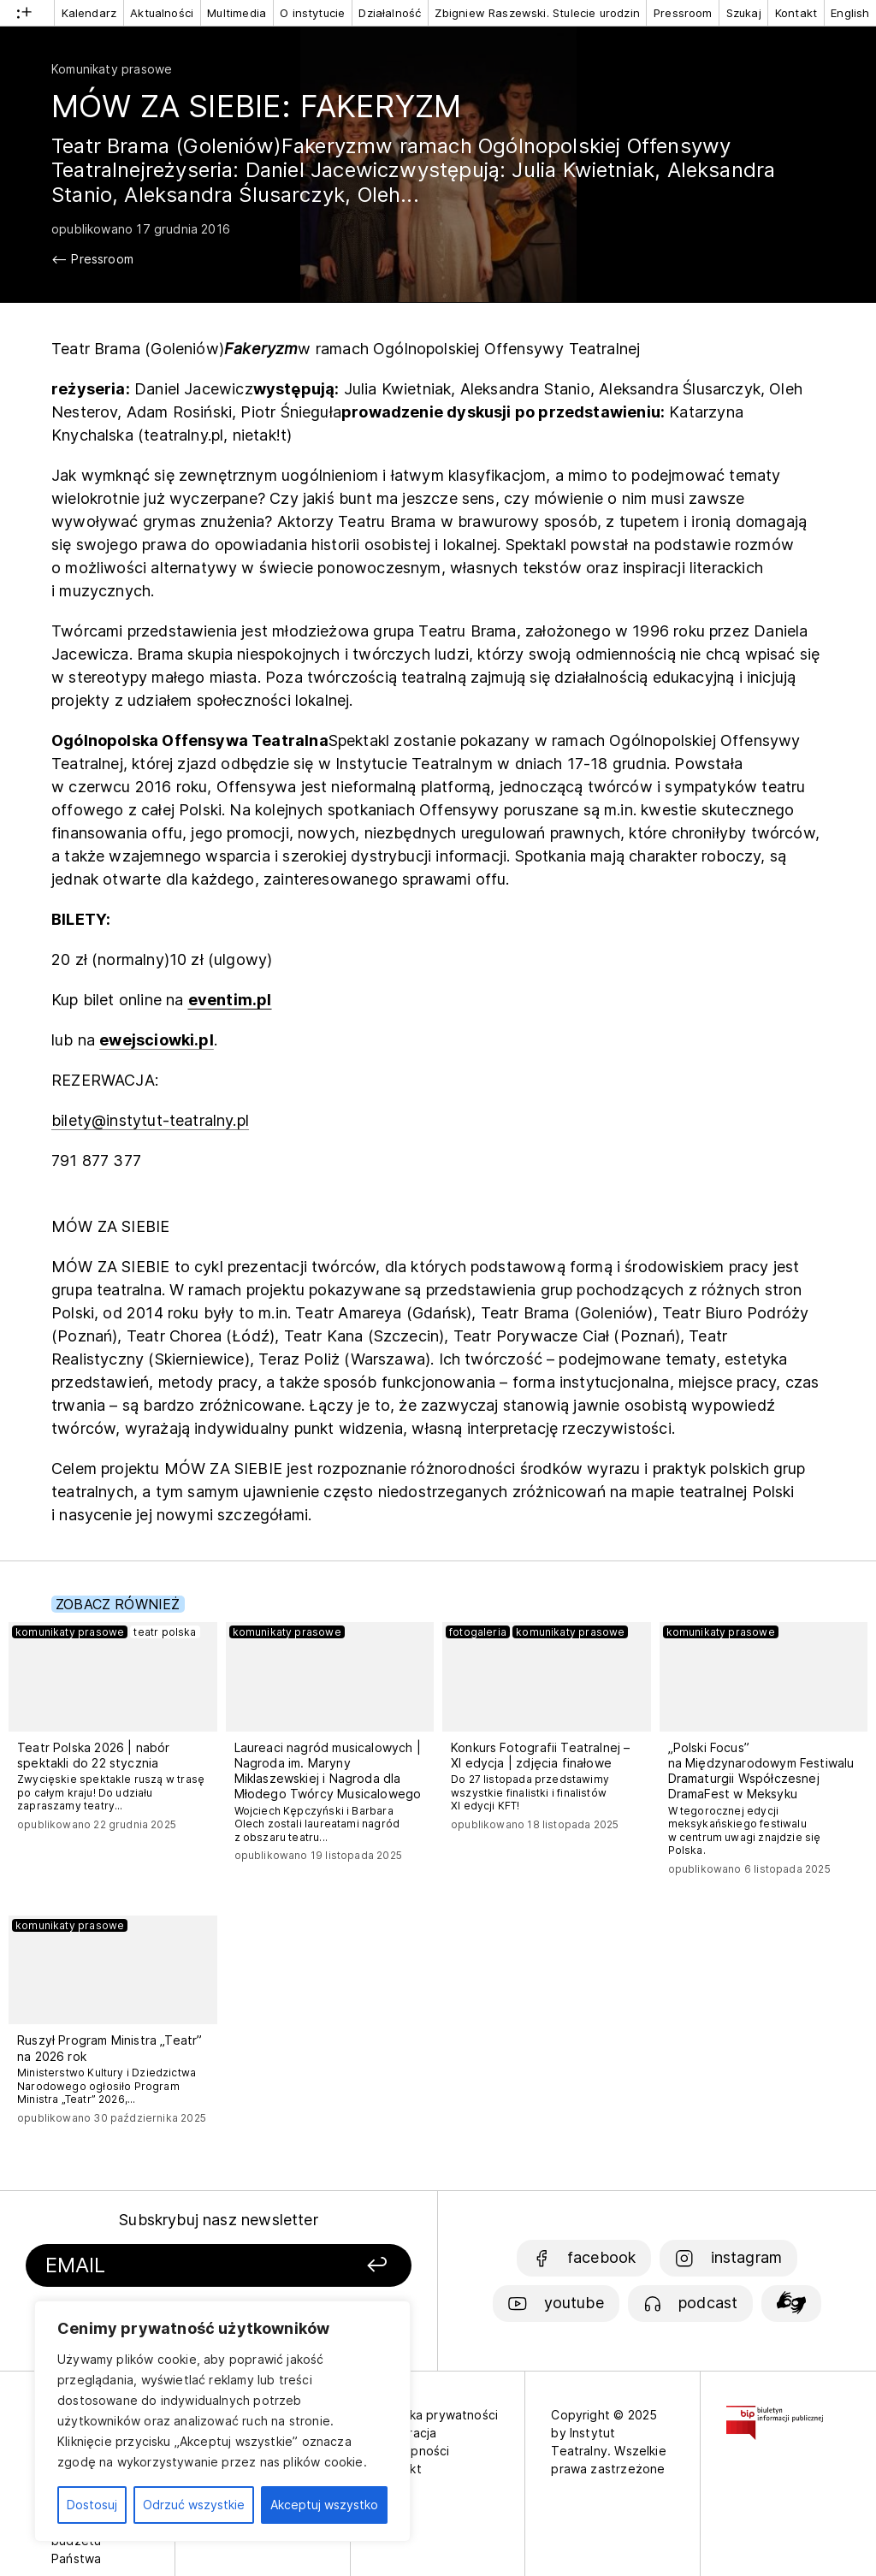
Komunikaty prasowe (111, 69)
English (850, 13)
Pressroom (683, 13)
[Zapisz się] (346, 2266)
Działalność (389, 13)
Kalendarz (89, 13)
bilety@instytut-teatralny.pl (150, 1120)
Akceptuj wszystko (324, 2504)
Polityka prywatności (437, 2414)
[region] (222, 2421)
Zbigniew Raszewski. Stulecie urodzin (537, 13)
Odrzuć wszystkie (194, 2504)
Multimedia (236, 13)
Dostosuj (92, 2504)
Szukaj (743, 13)
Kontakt (796, 13)
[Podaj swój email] (171, 2266)
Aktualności (161, 13)
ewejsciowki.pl (156, 1040)
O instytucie (312, 13)
